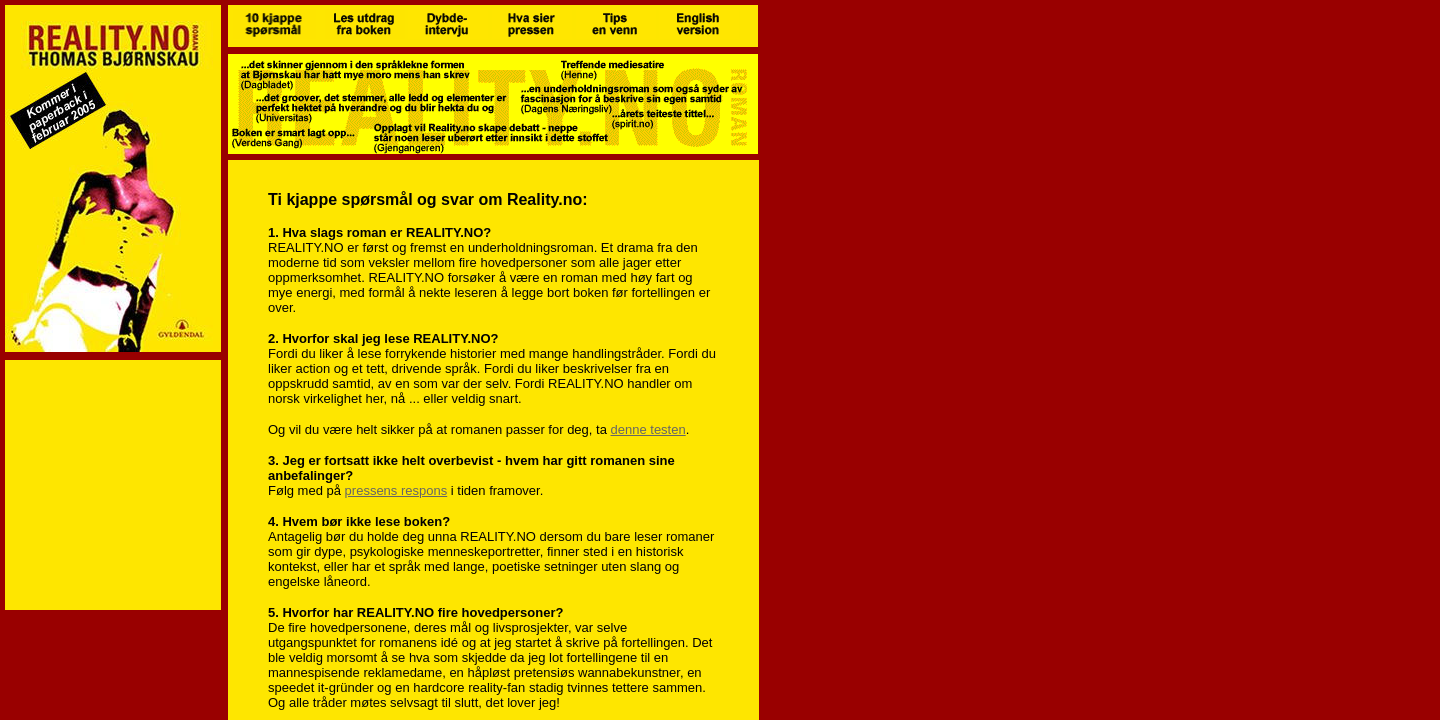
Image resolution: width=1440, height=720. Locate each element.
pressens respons (396, 490)
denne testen (648, 429)
